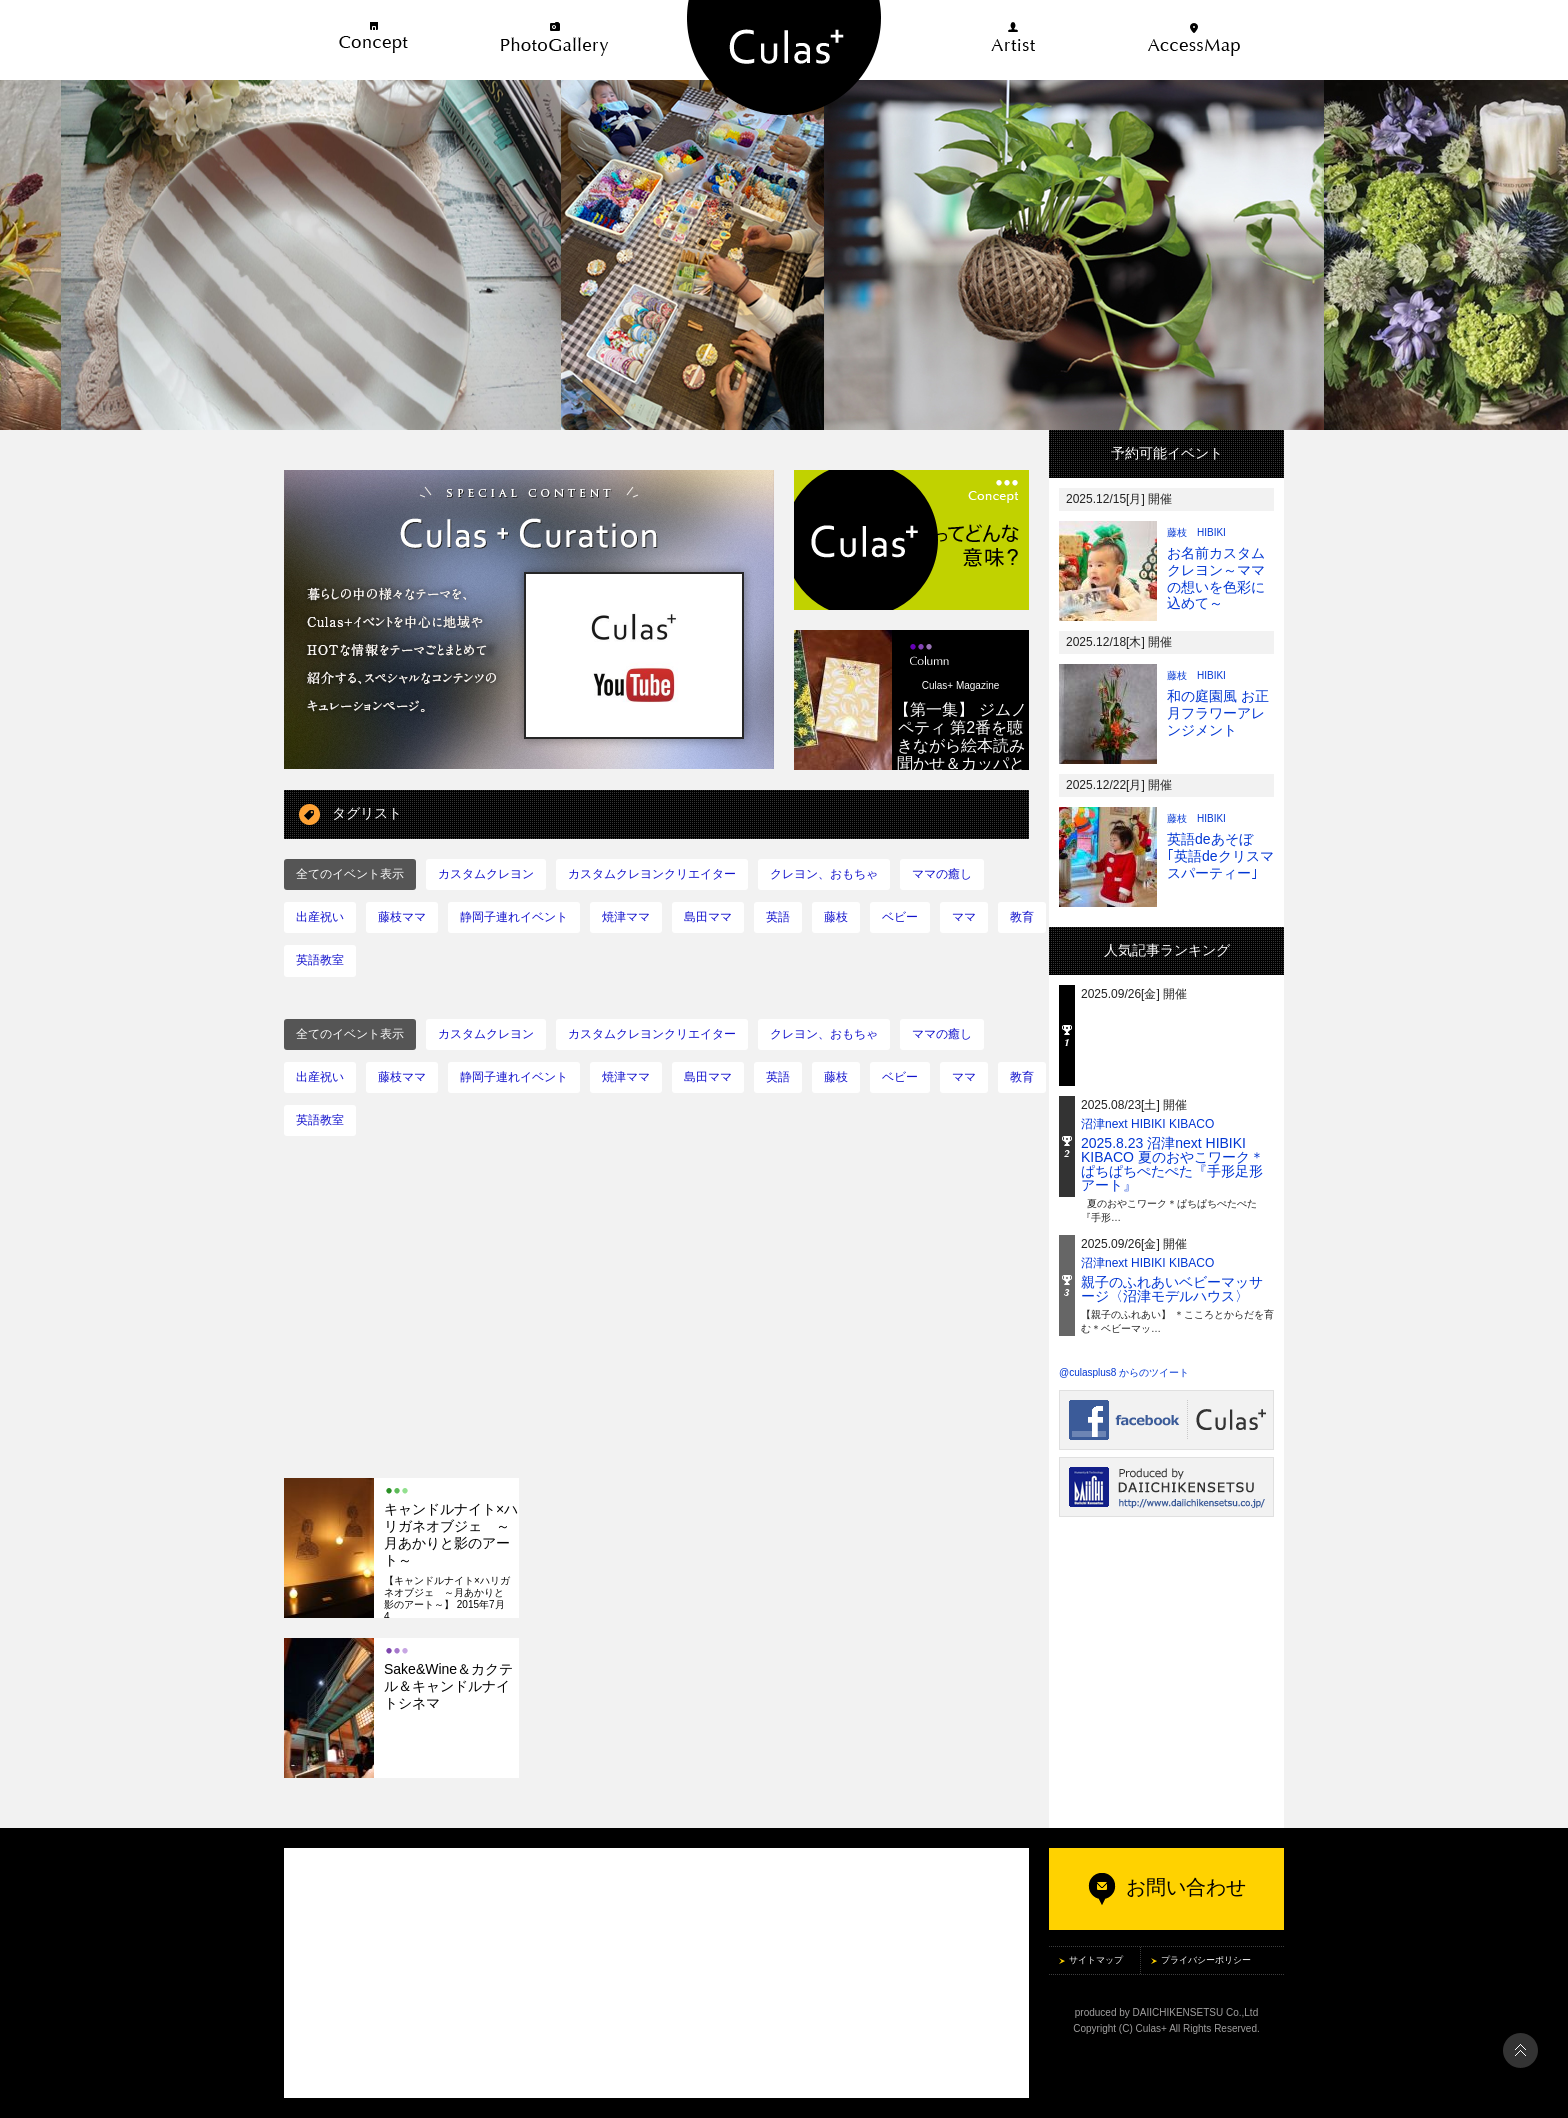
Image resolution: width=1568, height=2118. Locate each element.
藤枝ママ (402, 917)
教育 (1022, 917)
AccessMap (1194, 40)
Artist (1013, 40)
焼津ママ (626, 917)
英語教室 (320, 960)
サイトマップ (1096, 1960)
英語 (778, 917)
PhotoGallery (555, 40)
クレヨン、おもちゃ (824, 874)
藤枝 (836, 917)
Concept (374, 40)
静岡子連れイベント (514, 917)
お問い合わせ (1167, 1887)
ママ (964, 917)
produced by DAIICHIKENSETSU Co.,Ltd (1166, 2012)
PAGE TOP (1520, 2050)
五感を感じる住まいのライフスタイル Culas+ (784, 57)
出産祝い (320, 917)
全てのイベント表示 (350, 874)
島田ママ (708, 917)
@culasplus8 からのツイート (1124, 1372)
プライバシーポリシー (1206, 1960)
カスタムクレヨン (486, 874)
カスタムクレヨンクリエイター (652, 874)
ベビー (900, 917)
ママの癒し (942, 874)
